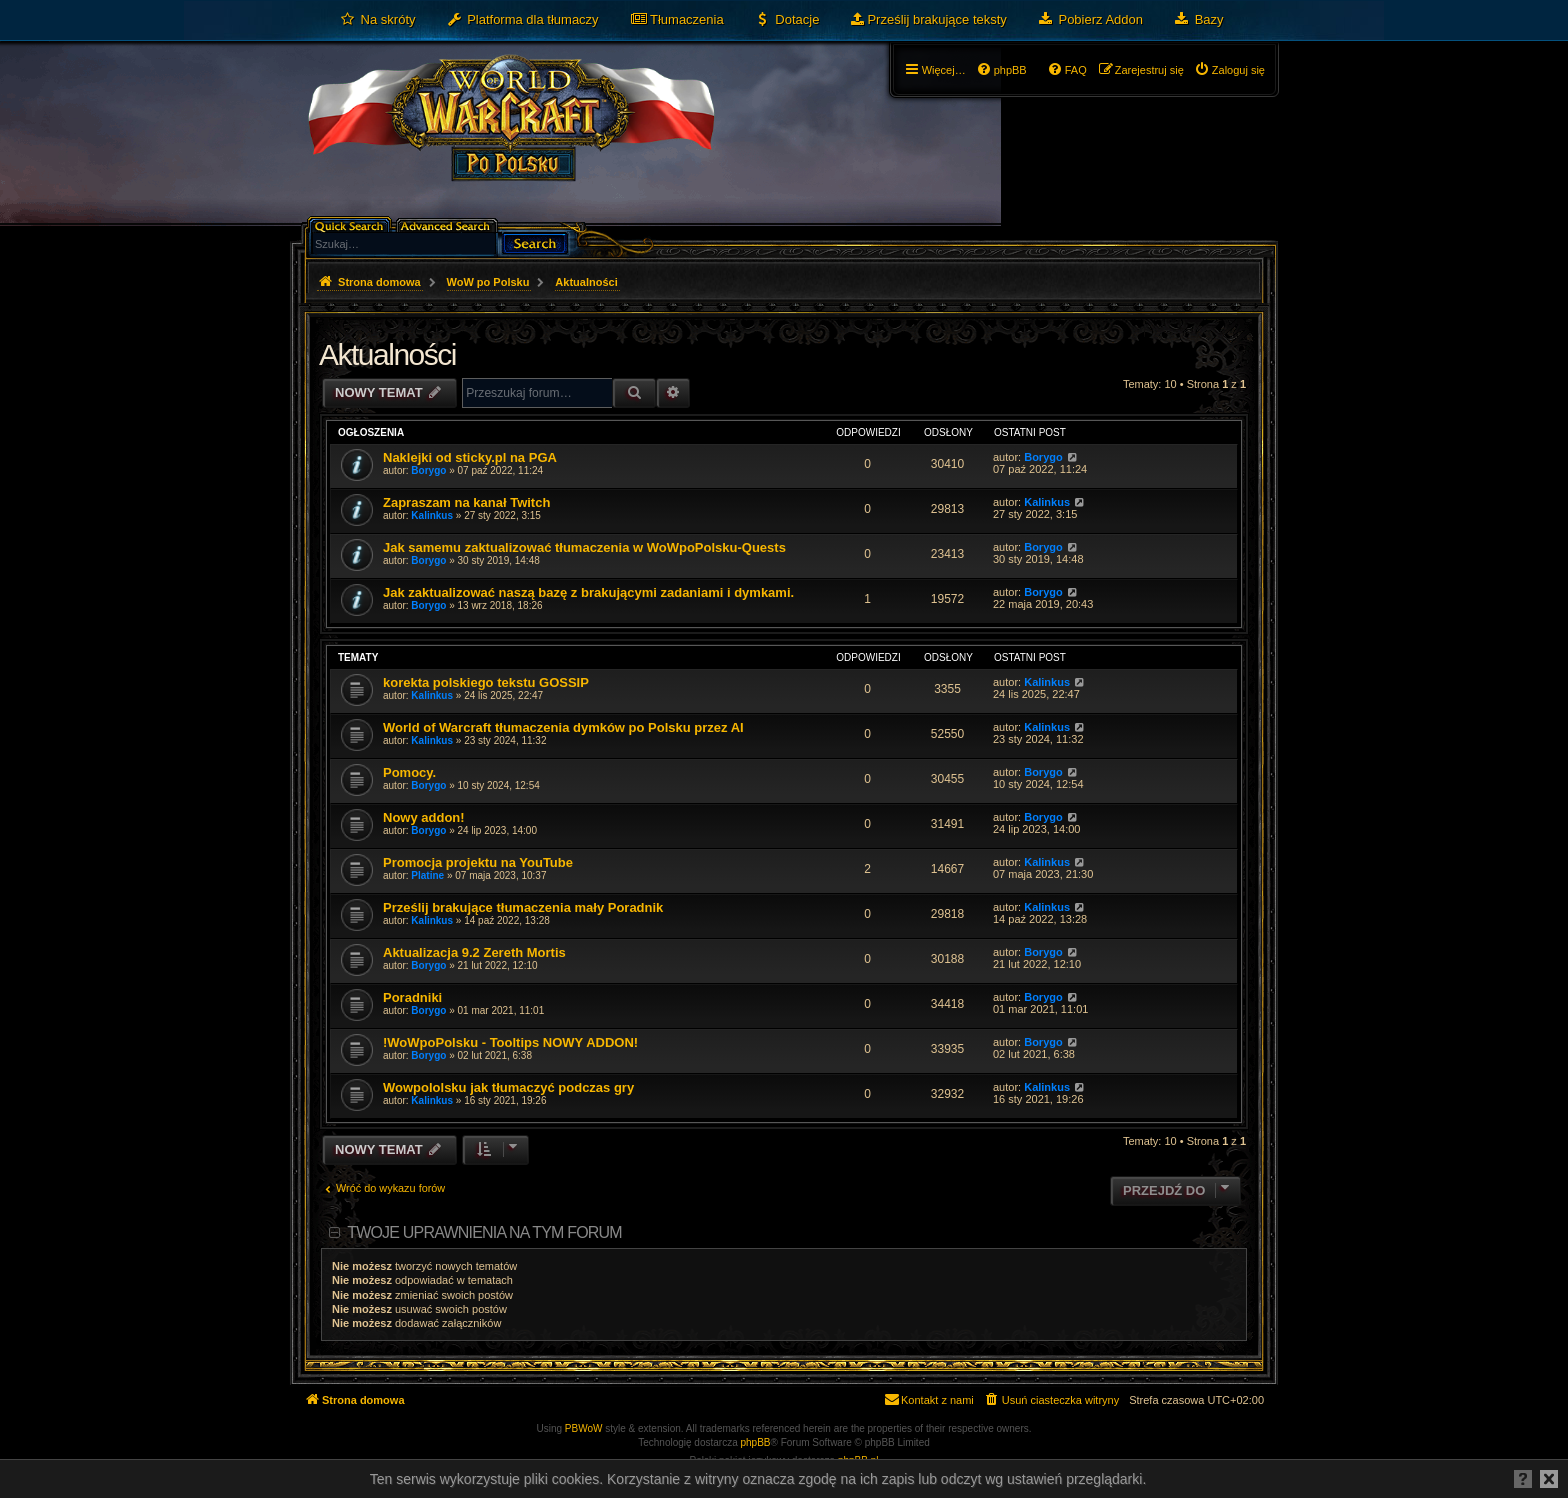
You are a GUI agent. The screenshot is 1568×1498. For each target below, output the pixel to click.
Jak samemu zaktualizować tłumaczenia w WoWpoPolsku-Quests (584, 547)
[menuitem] (377, 20)
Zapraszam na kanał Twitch (466, 502)
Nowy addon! (424, 817)
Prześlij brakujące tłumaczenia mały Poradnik (523, 907)
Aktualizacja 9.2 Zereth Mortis (474, 952)
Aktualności (387, 354)
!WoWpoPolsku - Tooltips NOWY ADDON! (510, 1042)
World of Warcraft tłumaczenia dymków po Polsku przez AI (563, 727)
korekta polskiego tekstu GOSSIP (486, 682)
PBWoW (584, 1428)
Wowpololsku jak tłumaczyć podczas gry (508, 1087)
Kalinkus (432, 515)
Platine (427, 875)
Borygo (428, 470)
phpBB (756, 1442)
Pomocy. (409, 772)
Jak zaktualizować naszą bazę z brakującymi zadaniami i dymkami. (588, 592)
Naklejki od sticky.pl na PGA (470, 457)
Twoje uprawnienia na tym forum (484, 1232)
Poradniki (412, 997)
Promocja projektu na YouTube (478, 862)
